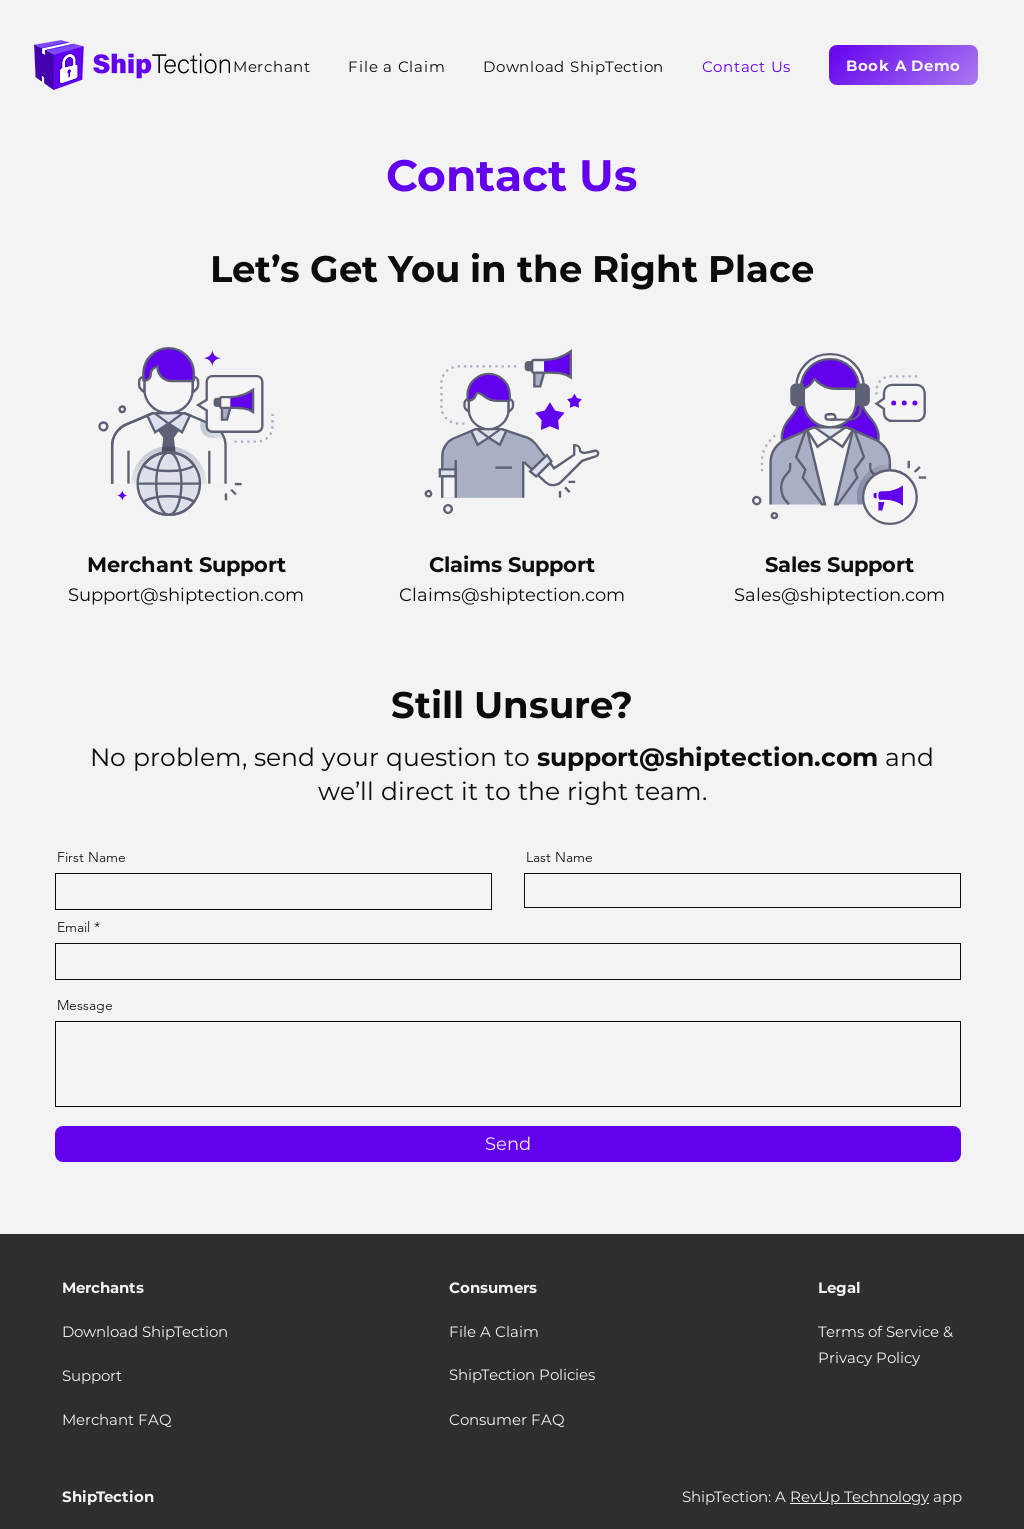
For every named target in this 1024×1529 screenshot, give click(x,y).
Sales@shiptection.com (839, 595)
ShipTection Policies (522, 1374)
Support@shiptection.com (186, 595)
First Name (91, 857)
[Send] (508, 1144)
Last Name (559, 857)
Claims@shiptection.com (512, 595)
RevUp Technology (859, 1496)
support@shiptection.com (707, 757)
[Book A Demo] (903, 65)
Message (85, 1005)
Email (73, 927)
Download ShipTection (145, 1331)
